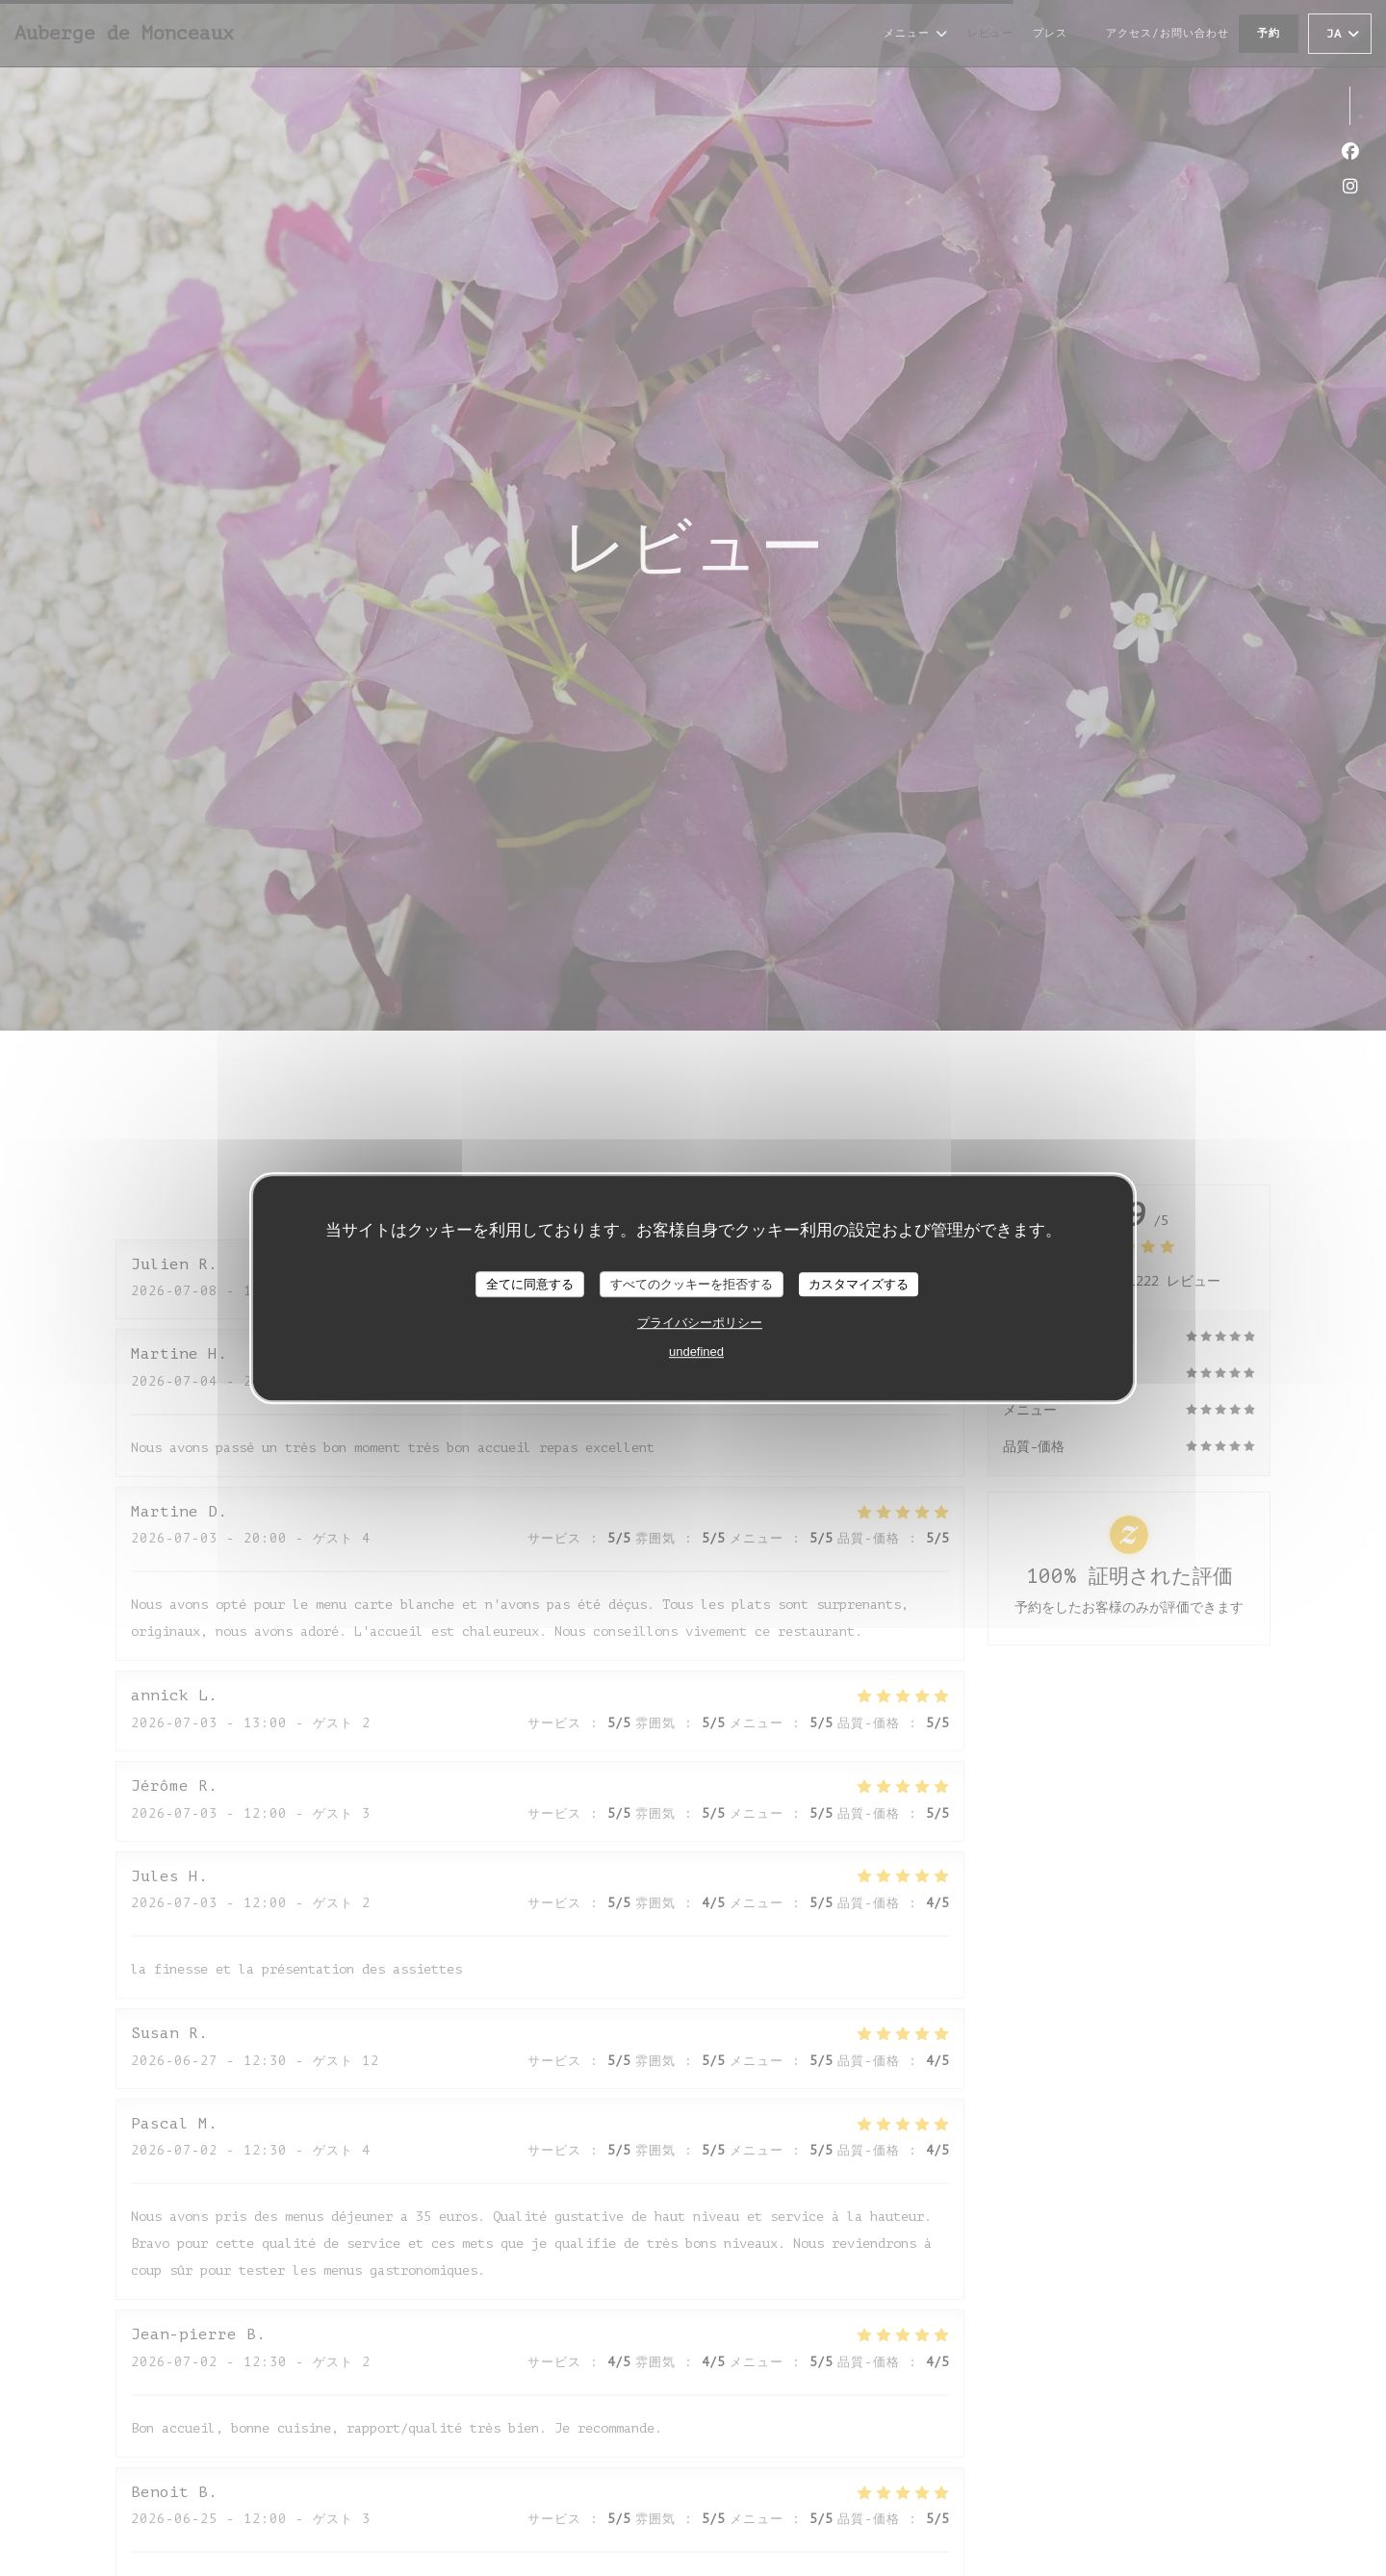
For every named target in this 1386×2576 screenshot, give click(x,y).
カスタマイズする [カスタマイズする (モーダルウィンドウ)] (858, 1284)
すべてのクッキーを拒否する (691, 1284)
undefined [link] (696, 1351)
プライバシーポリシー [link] (699, 1322)
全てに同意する (530, 1284)
